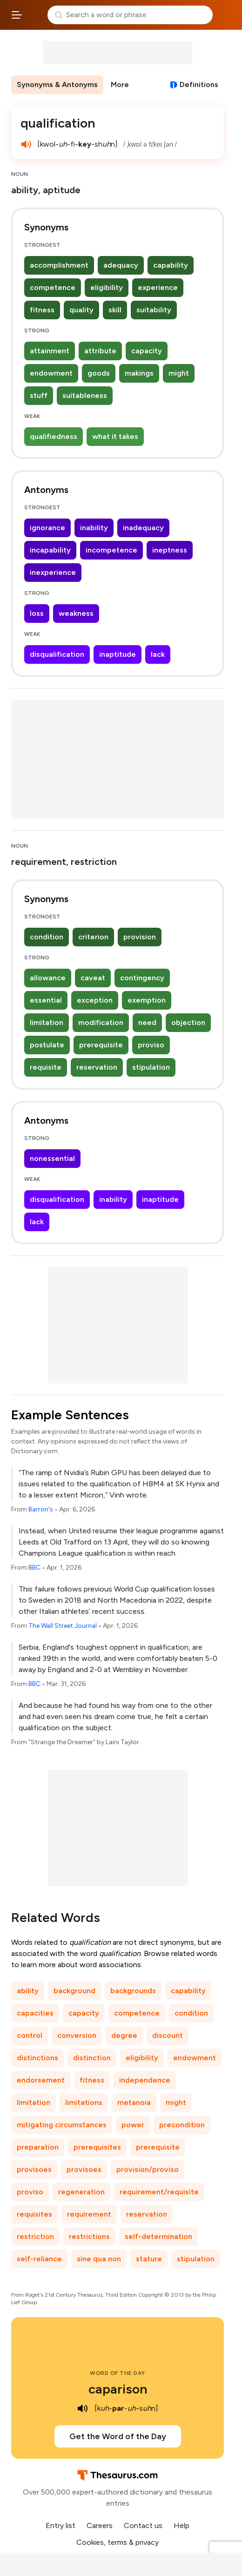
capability (170, 265)
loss (37, 613)
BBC (34, 1567)
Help (181, 2525)
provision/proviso (147, 2169)
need (147, 1022)
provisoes (34, 2169)
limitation (46, 1022)
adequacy (120, 265)
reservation (96, 1067)
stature (149, 2258)
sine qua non (99, 2258)
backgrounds (133, 1990)
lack (158, 654)
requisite (45, 1067)
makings (139, 373)
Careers (100, 2525)
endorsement (41, 2080)
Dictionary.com (225, 14)
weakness (76, 613)
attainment (49, 350)
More (120, 84)
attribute (100, 350)
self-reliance (39, 2258)
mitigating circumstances (62, 2124)
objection (188, 1022)
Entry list (60, 2525)
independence (144, 2080)
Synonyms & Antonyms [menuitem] (57, 84)
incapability (50, 550)
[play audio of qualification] (26, 144)
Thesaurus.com (35, 14)
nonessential (52, 1158)
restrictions (89, 2236)
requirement (89, 2214)
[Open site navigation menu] (16, 15)
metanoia (134, 2102)
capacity (146, 350)
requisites (34, 2214)
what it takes (115, 436)
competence (52, 287)
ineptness (169, 550)
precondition (182, 2124)
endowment (51, 373)
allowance (48, 977)
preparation (38, 2147)
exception (95, 1000)
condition (46, 936)
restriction (35, 2236)
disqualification (57, 654)
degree (124, 2035)
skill (114, 309)
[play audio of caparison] (82, 2408)
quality (81, 309)
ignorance (47, 527)
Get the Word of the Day (117, 2436)
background (74, 1990)
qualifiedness (53, 436)
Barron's (40, 1509)
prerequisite (101, 1044)
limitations (83, 2102)
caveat (93, 977)
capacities (35, 2013)
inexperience (53, 572)
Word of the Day (117, 2373)
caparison (117, 2389)
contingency (142, 977)
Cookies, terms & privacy (117, 2542)
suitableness (84, 395)
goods (98, 373)
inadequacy (143, 527)
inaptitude (117, 654)
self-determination (158, 2236)
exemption (147, 1000)
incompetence (111, 550)
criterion (93, 936)
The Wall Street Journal (62, 1626)
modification (100, 1022)
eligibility (106, 287)
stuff (38, 395)
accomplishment (59, 265)
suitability (153, 309)
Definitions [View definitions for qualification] (199, 84)
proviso (151, 1044)
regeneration (81, 2191)
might (178, 373)
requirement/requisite (159, 2191)
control (29, 2035)
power (132, 2124)
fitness (42, 309)
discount (167, 2035)
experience (158, 287)
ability (28, 1990)
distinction (92, 2057)
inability (94, 527)
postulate (47, 1044)
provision (139, 936)
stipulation (151, 1067)
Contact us (143, 2525)
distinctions (37, 2057)
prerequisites (97, 2147)
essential (46, 1000)
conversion (76, 2035)
